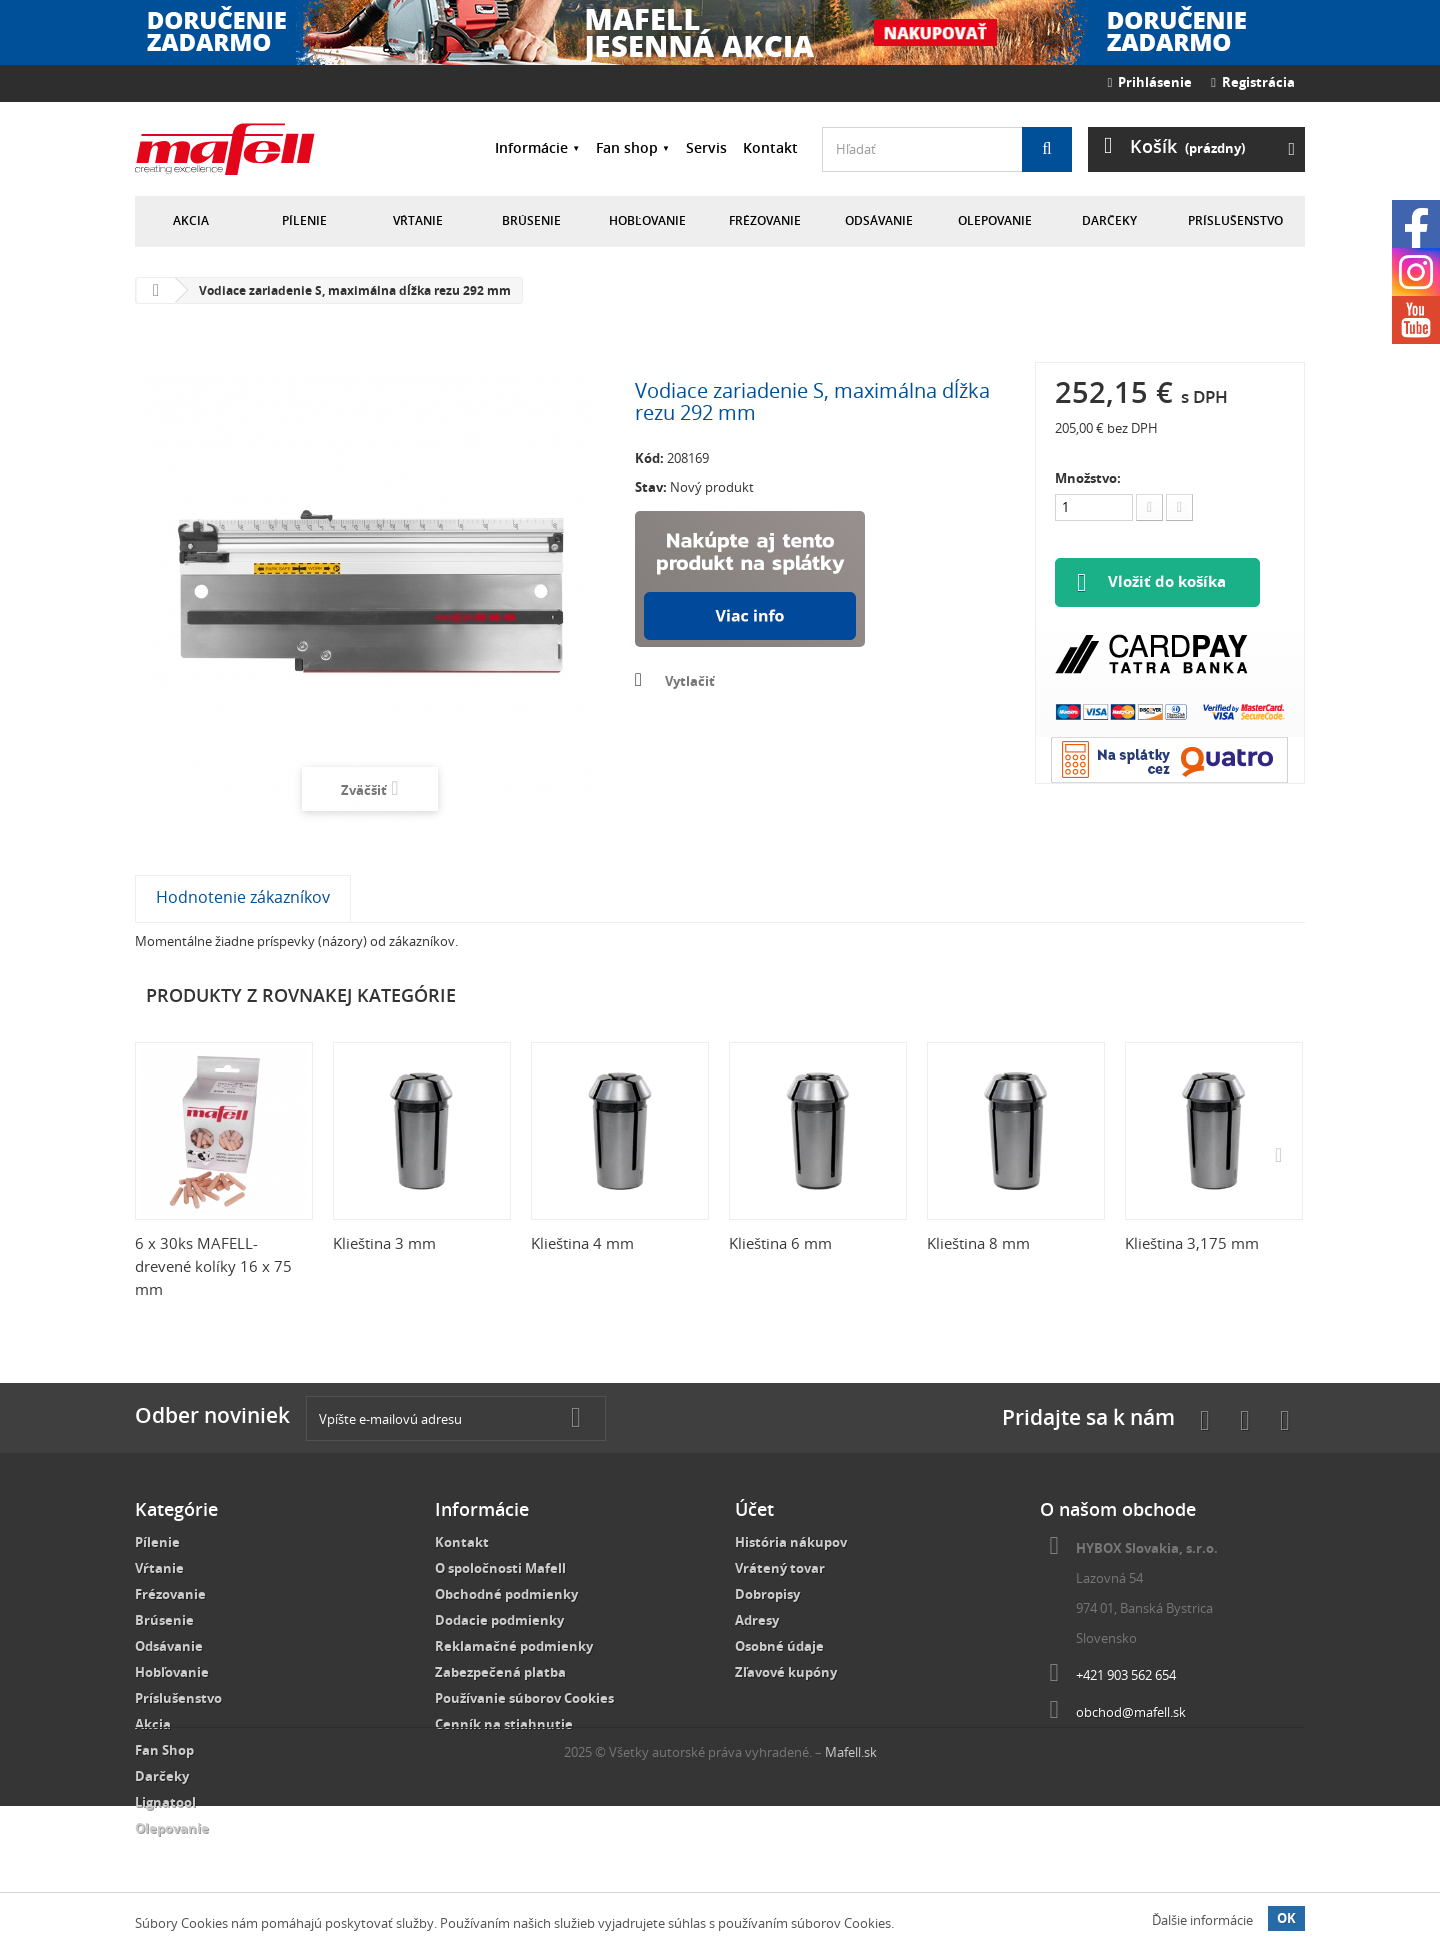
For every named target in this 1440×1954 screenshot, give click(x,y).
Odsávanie (879, 220)
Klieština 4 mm (582, 1243)
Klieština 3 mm (384, 1243)
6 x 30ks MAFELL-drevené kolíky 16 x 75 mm (213, 1266)
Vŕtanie (418, 220)
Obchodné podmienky (506, 1594)
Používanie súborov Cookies (524, 1698)
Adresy (757, 1620)
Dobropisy (767, 1594)
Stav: (651, 487)
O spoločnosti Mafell (500, 1568)
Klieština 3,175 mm (1192, 1243)
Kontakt (770, 147)
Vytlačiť (690, 681)
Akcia (191, 220)
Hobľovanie (647, 220)
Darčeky (1109, 220)
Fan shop (627, 147)
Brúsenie (531, 220)
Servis (706, 147)
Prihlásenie (1150, 82)
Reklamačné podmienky (514, 1646)
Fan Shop (164, 1750)
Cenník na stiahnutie (504, 1724)
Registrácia (1253, 82)
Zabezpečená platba (500, 1672)
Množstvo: (1088, 478)
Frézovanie (765, 220)
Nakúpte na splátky (750, 579)
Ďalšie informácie (1202, 1920)
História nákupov (791, 1542)
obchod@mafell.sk (1131, 1712)
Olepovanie (995, 220)
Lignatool (165, 1802)
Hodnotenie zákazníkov (243, 897)
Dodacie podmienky (499, 1620)
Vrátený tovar (780, 1568)
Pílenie (304, 220)
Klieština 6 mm (780, 1243)
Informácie (531, 147)
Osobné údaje (779, 1646)
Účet (754, 1509)
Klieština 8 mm (978, 1243)
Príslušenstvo (1235, 220)
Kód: (649, 458)
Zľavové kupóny (786, 1672)
